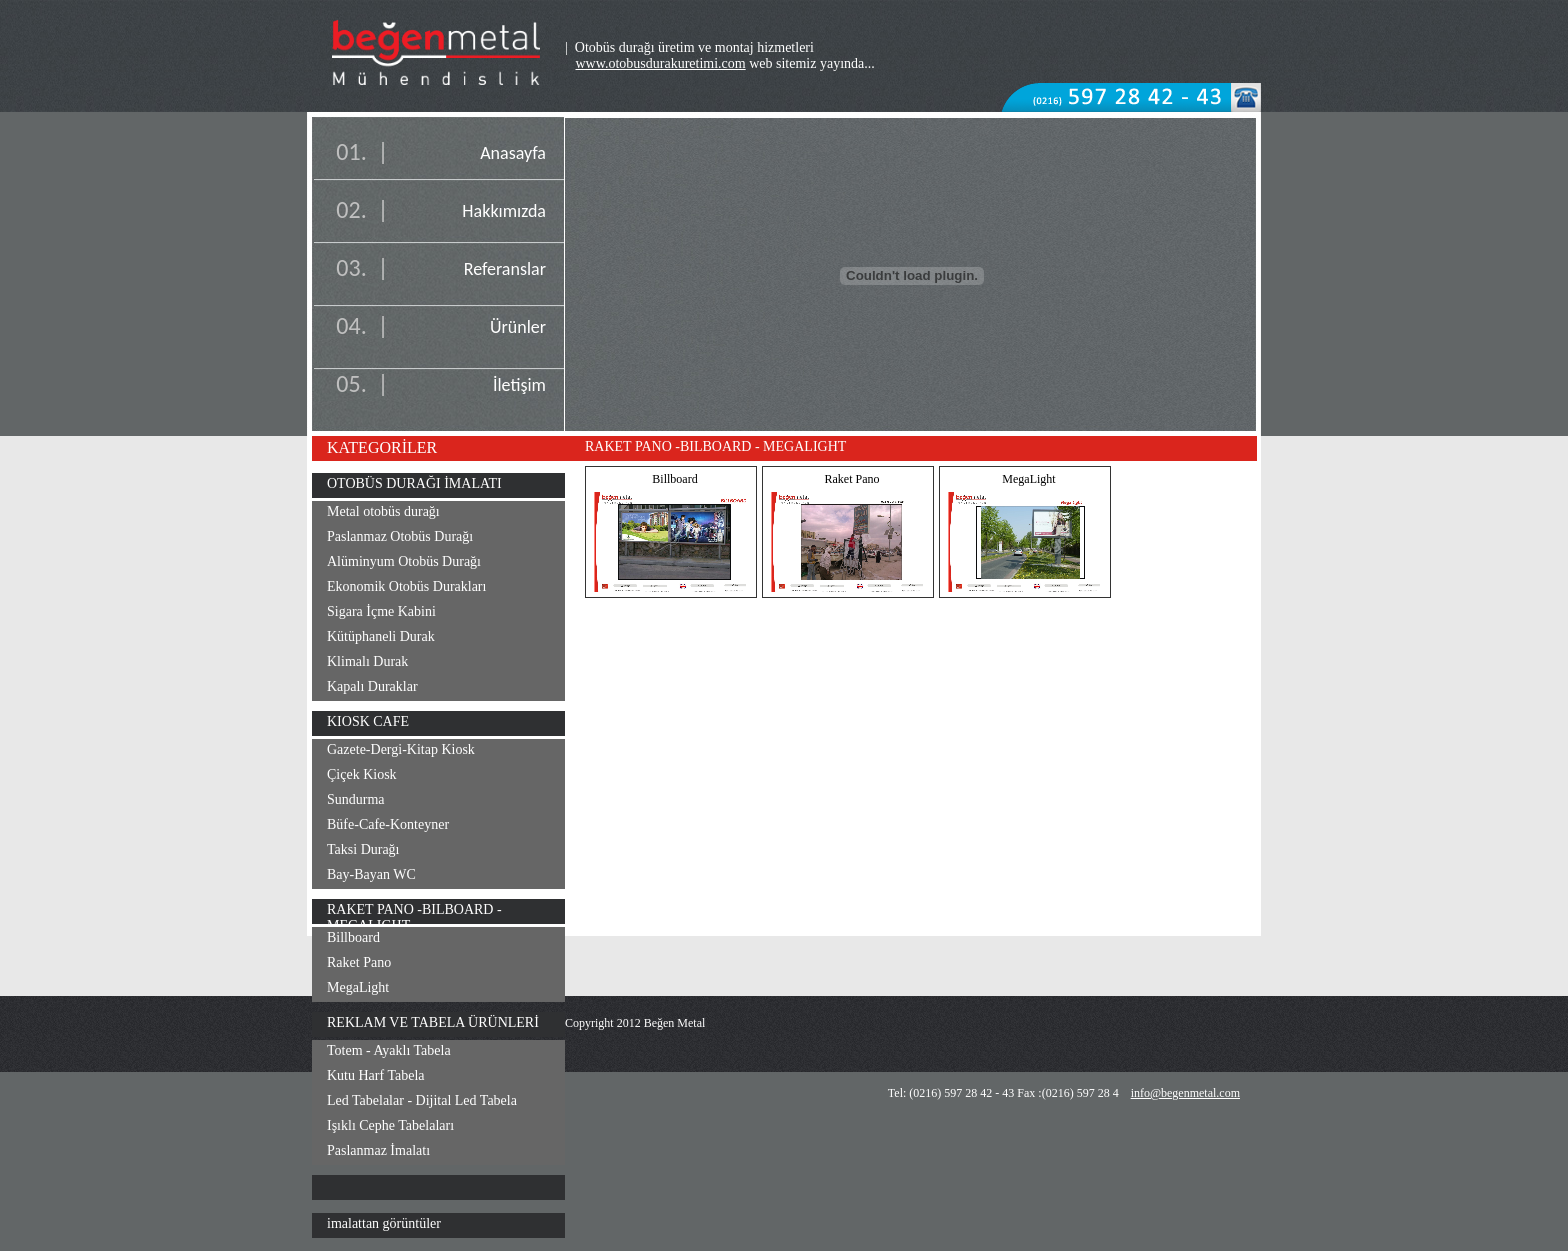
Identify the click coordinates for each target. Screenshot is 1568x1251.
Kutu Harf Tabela (376, 1075)
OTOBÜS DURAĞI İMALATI (414, 483)
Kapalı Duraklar (372, 686)
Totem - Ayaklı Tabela (389, 1050)
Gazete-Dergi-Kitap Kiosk (401, 749)
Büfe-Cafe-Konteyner (388, 824)
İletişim (519, 385)
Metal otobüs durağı (383, 511)
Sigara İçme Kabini (381, 611)
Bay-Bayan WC (371, 874)
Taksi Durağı (363, 849)
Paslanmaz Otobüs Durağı (400, 536)
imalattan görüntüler (384, 1223)
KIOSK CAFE (368, 721)
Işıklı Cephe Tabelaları (390, 1125)
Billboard (353, 937)
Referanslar (505, 269)
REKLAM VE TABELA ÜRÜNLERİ (433, 1022)
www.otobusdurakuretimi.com (661, 63)
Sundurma (356, 799)
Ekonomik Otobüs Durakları (406, 586)
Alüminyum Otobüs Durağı (404, 561)
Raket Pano (359, 962)
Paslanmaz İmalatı (378, 1150)
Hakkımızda (504, 211)
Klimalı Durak (367, 661)
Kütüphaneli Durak (381, 636)
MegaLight (358, 987)
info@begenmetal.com (1185, 1093)
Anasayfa (513, 153)
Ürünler (518, 327)
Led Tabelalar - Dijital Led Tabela (422, 1100)
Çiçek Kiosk (362, 774)
